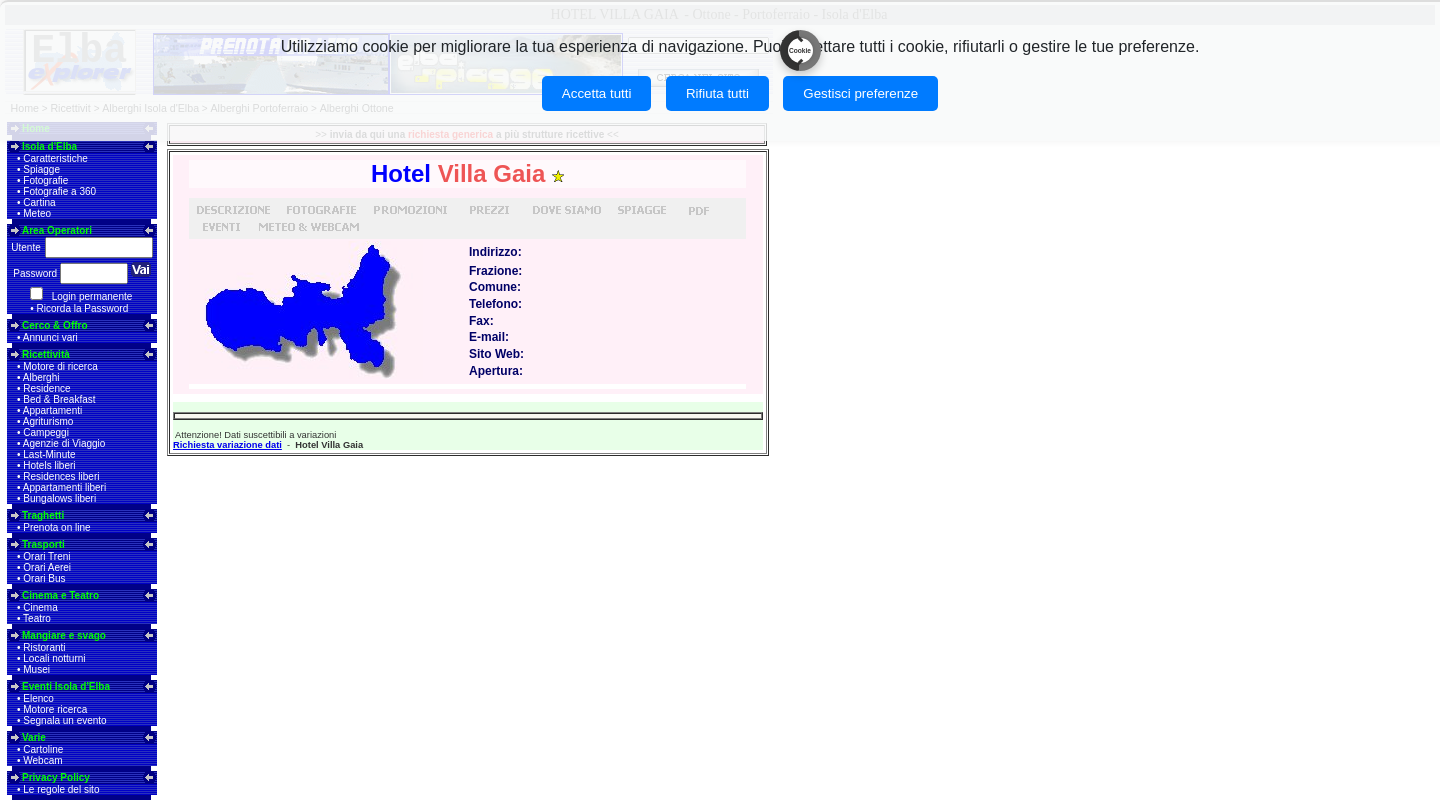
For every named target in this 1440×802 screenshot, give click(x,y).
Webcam (42, 760)
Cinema (40, 607)
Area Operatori (57, 230)
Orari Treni (46, 556)
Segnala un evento (64, 720)
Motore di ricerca (60, 366)
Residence (46, 388)
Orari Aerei (47, 567)
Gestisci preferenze (860, 93)
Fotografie (45, 180)
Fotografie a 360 (59, 191)
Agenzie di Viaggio (64, 443)
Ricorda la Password (83, 308)
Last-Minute (49, 454)
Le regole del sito (61, 789)
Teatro (37, 618)
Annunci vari (50, 337)
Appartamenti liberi (64, 487)
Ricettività (46, 354)
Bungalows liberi (59, 498)
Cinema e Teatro (60, 595)
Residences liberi (61, 476)
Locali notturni (54, 658)
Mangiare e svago (64, 635)
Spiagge (41, 169)
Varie (34, 737)
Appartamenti (52, 410)
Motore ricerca (55, 709)
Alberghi (41, 377)
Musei (36, 669)
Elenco (38, 698)
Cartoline (43, 749)
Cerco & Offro (55, 325)
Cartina (39, 202)
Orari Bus (44, 578)
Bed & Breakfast (59, 399)
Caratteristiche (55, 158)
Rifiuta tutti (717, 93)
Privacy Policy (56, 777)
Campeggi (46, 432)
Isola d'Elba (49, 146)
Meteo (37, 213)
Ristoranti (44, 647)
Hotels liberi (49, 465)
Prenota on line (56, 527)
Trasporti (43, 544)
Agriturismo (48, 421)
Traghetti (43, 515)
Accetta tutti (597, 93)
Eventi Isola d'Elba (66, 686)
